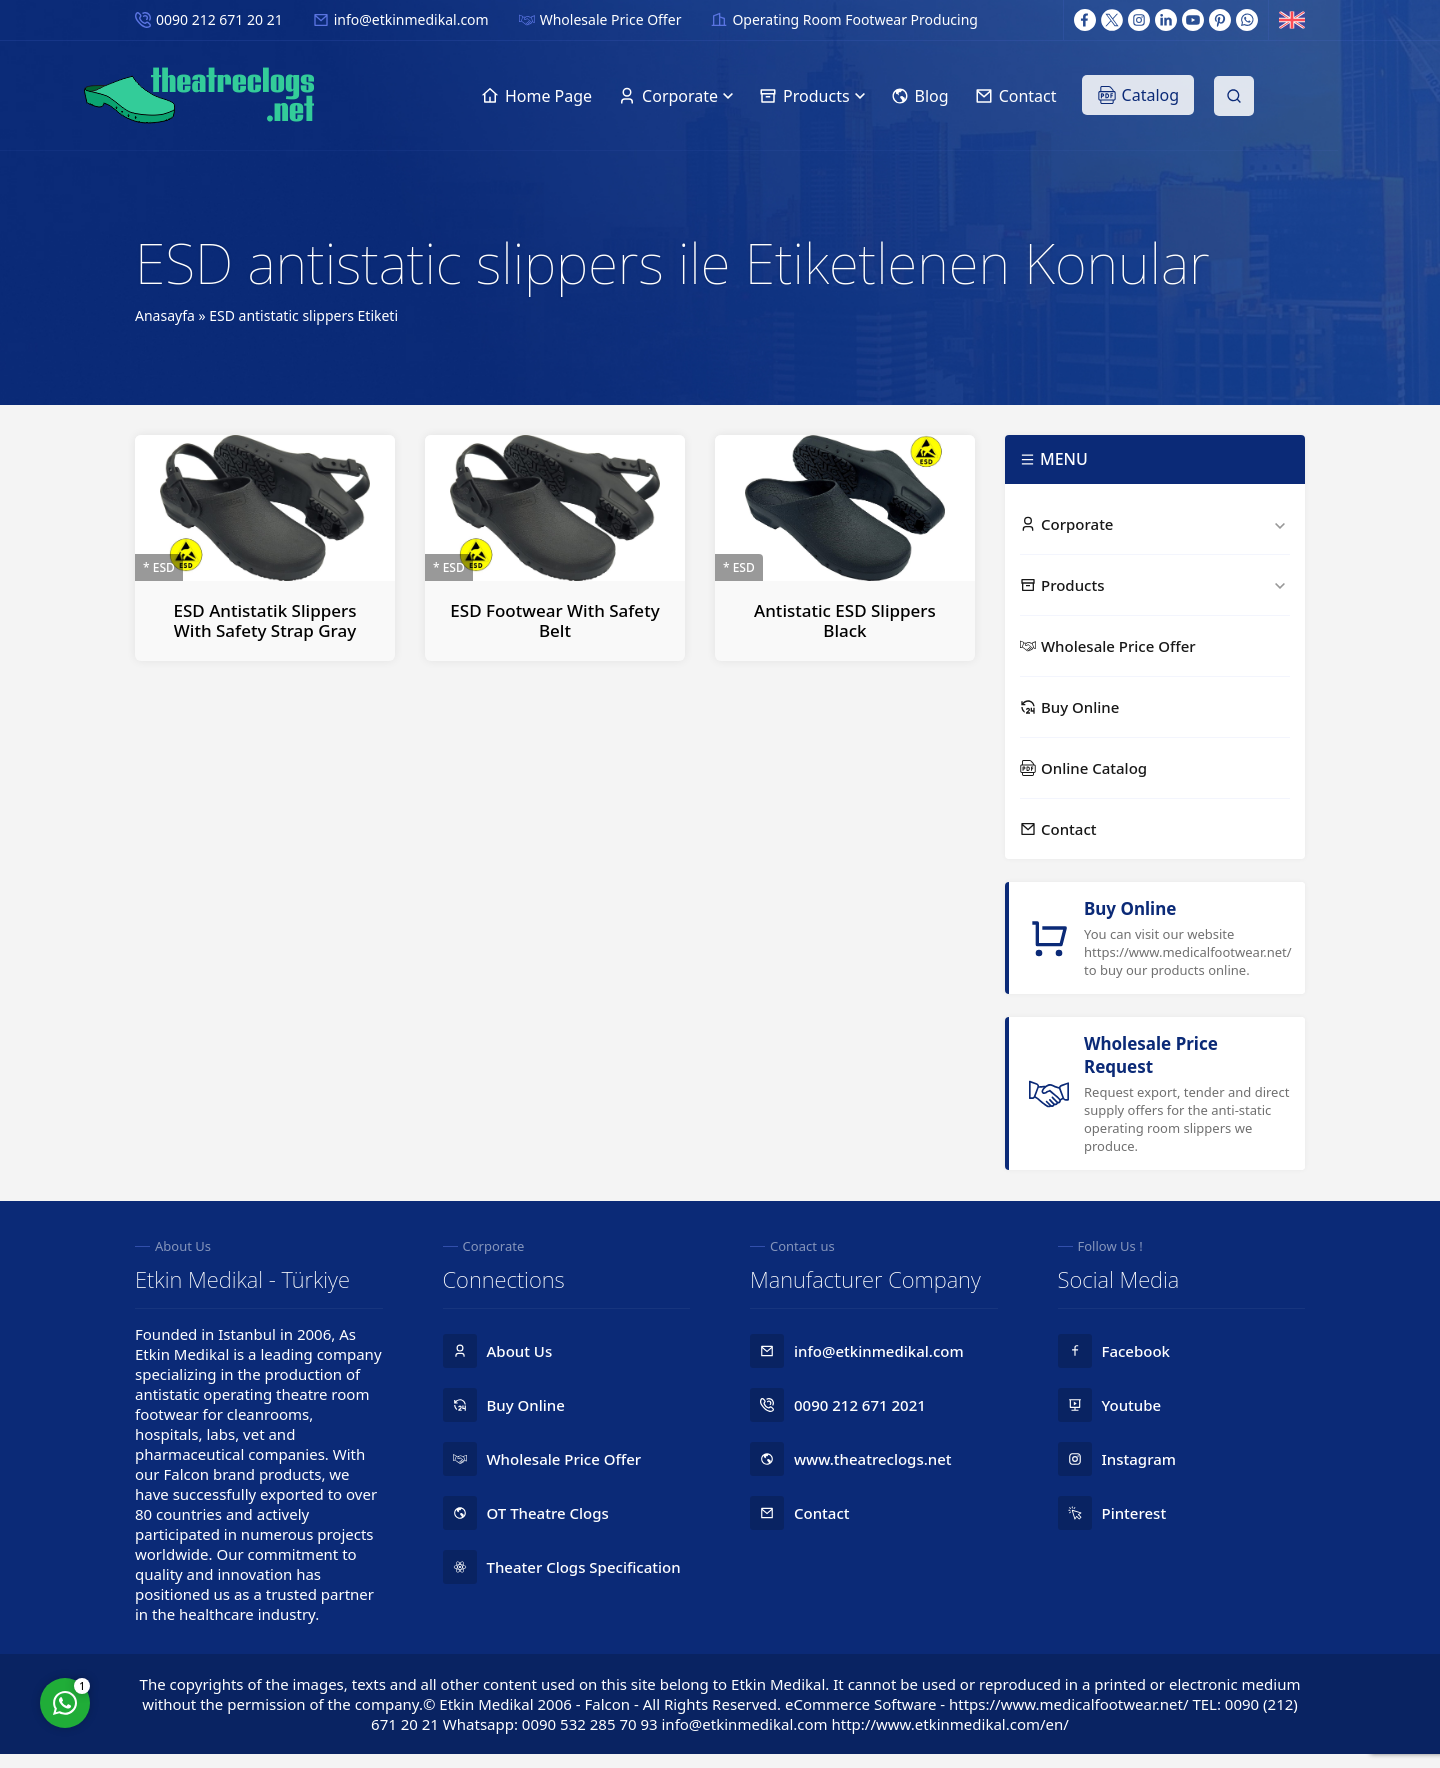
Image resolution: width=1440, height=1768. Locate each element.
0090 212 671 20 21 (219, 19)
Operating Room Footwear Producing (854, 19)
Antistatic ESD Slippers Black (845, 620)
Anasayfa (165, 315)
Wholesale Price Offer (611, 19)
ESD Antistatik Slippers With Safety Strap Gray (265, 620)
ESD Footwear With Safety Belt (554, 620)
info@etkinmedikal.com (411, 19)
